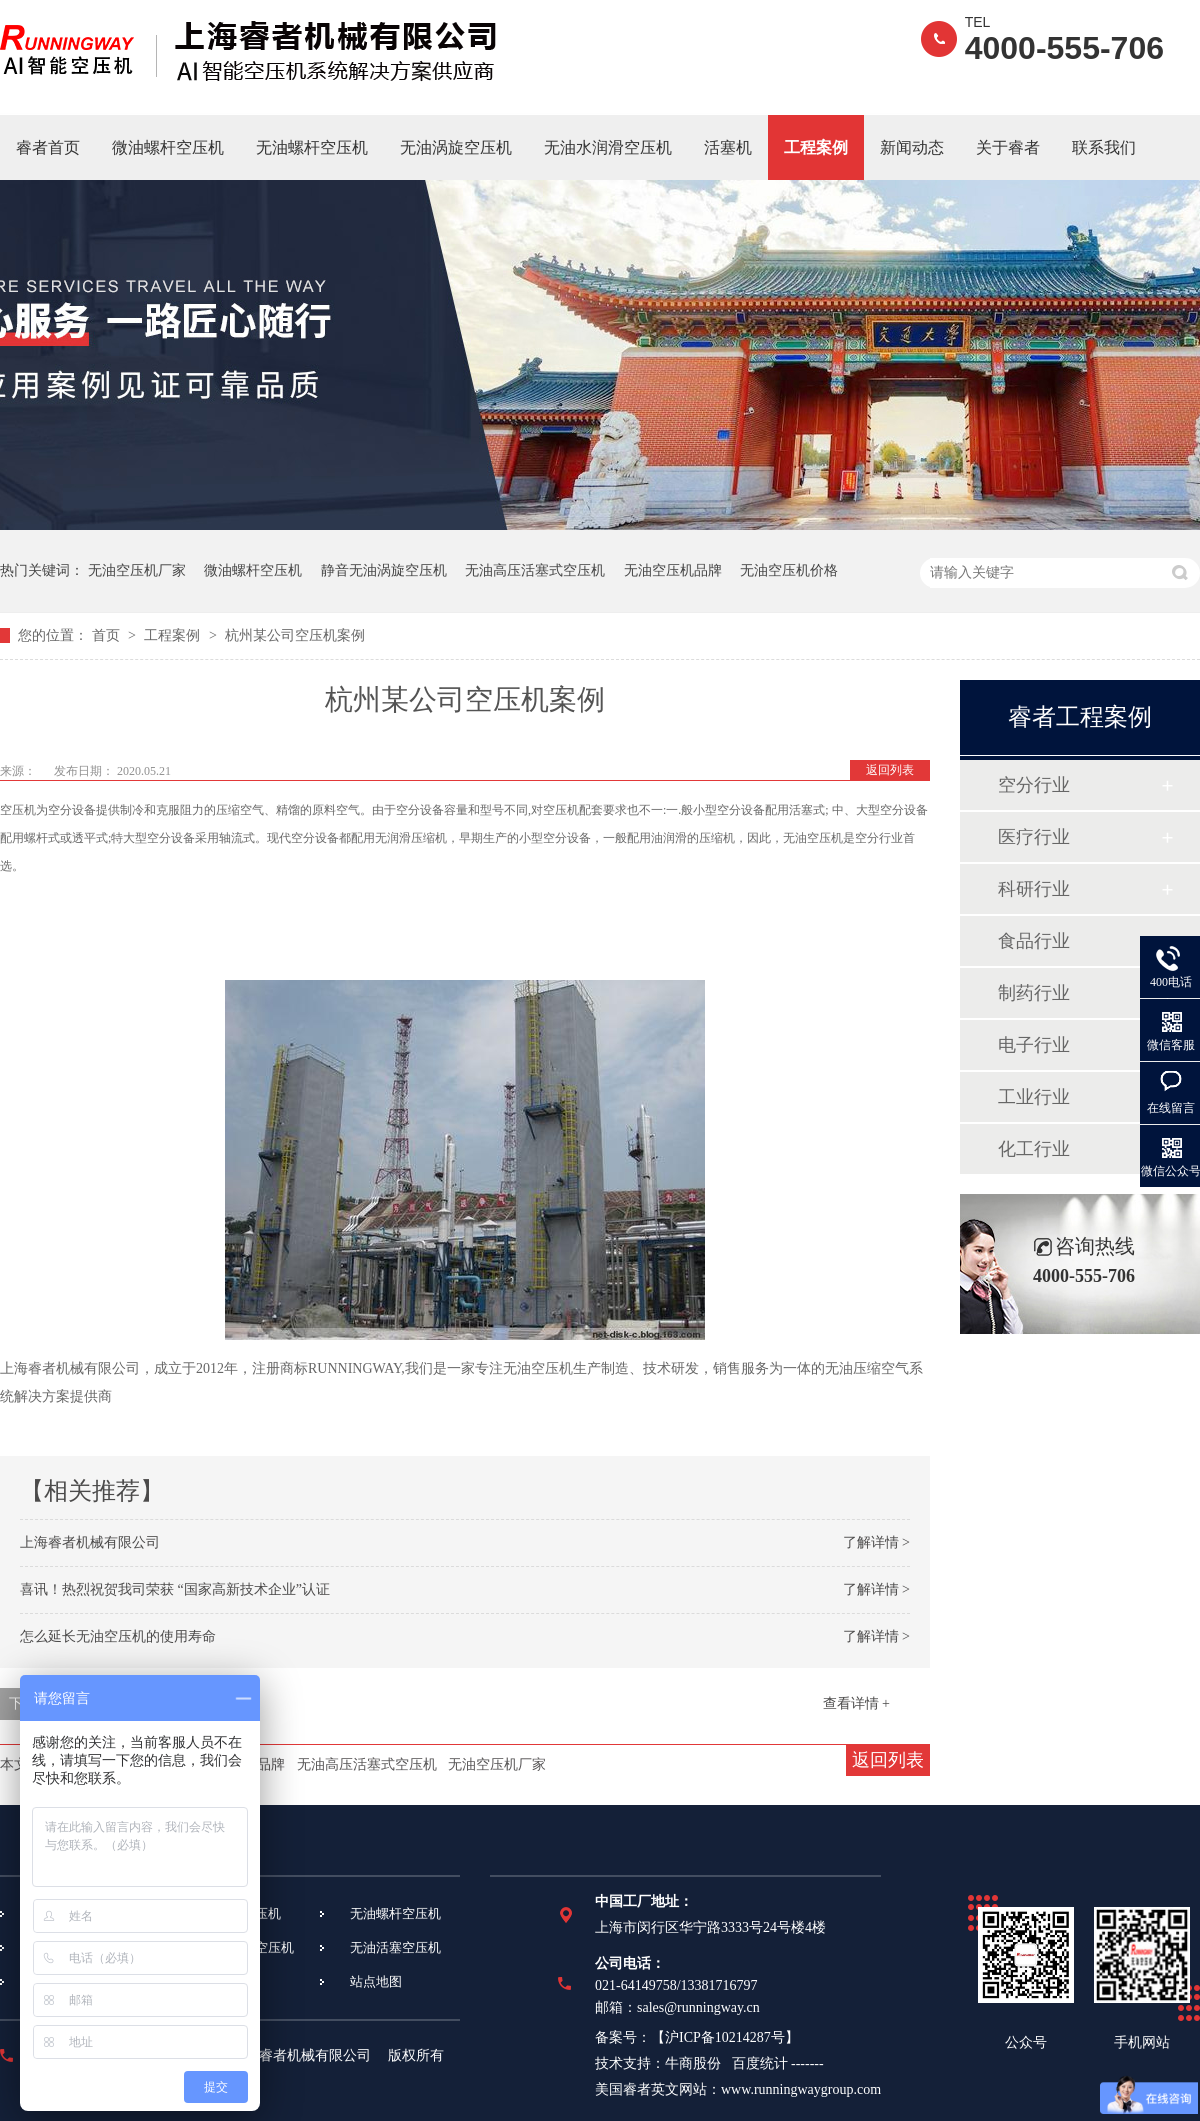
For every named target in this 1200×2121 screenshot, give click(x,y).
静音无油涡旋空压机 (384, 570)
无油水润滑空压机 (608, 147)
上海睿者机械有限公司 (90, 1542)
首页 (108, 635)
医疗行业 (1034, 837)
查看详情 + (856, 1703)
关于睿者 (1008, 147)
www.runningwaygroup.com (801, 2089)
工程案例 (816, 147)
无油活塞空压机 (395, 1947)
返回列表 (890, 770)
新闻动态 (912, 147)
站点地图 (376, 1981)
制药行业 (1034, 993)
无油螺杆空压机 (312, 147)
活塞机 (728, 147)
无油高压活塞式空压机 (535, 570)
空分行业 (1034, 785)
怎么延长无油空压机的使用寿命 (118, 1636)
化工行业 (1034, 1149)
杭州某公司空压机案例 (295, 635)
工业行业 (1034, 1097)
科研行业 (1034, 889)
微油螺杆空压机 (168, 147)
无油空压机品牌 (673, 570)
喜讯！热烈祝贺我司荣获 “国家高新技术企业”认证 (175, 1589)
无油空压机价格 (789, 570)
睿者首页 (48, 147)
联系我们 (1104, 147)
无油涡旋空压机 (456, 147)
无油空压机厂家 (137, 570)
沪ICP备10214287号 (725, 2037)
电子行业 (1034, 1045)
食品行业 (1034, 941)
